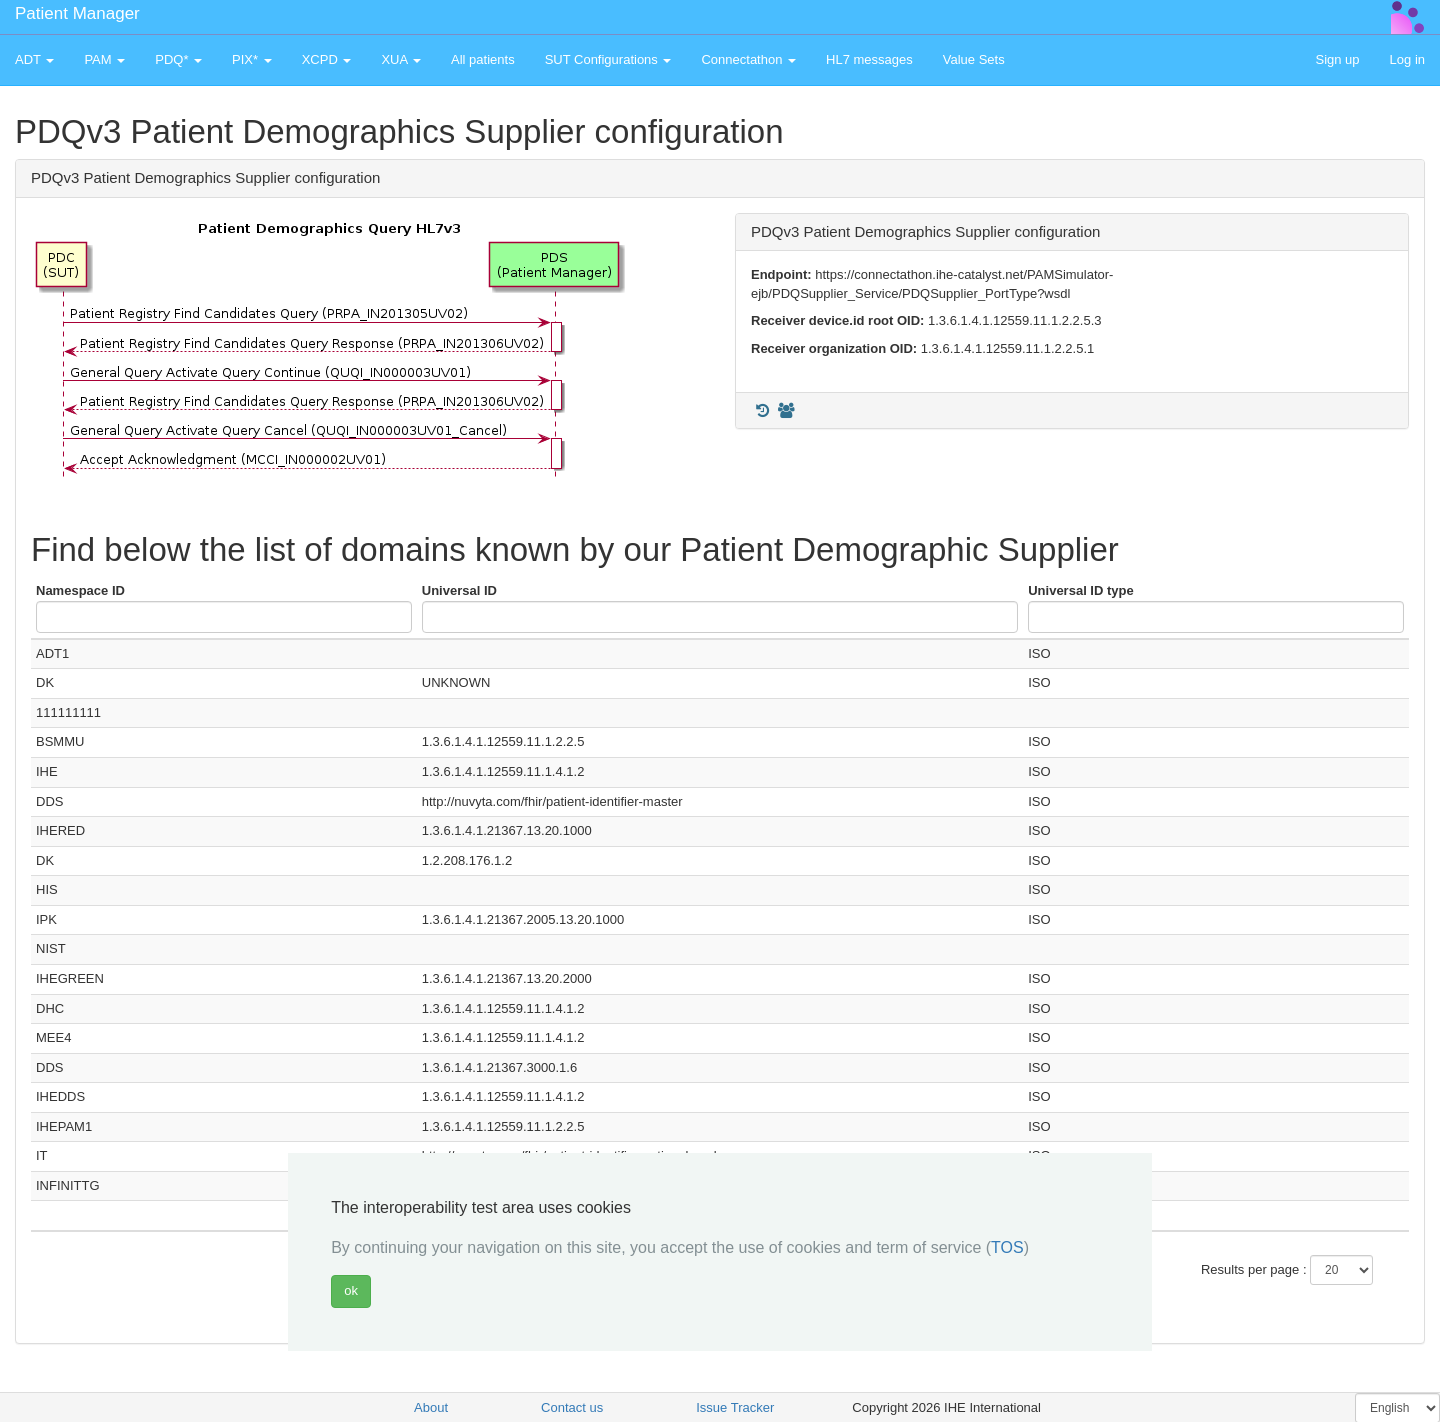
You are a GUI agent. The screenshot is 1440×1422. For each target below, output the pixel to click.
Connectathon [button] (748, 59)
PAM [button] (104, 59)
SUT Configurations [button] (608, 59)
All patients (483, 59)
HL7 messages (869, 59)
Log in (1407, 59)
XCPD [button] (327, 59)
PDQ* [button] (178, 59)
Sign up (1337, 59)
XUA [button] (401, 59)
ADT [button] (34, 59)
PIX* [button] (252, 59)
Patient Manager (77, 13)
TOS (1007, 1247)
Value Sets (974, 59)
